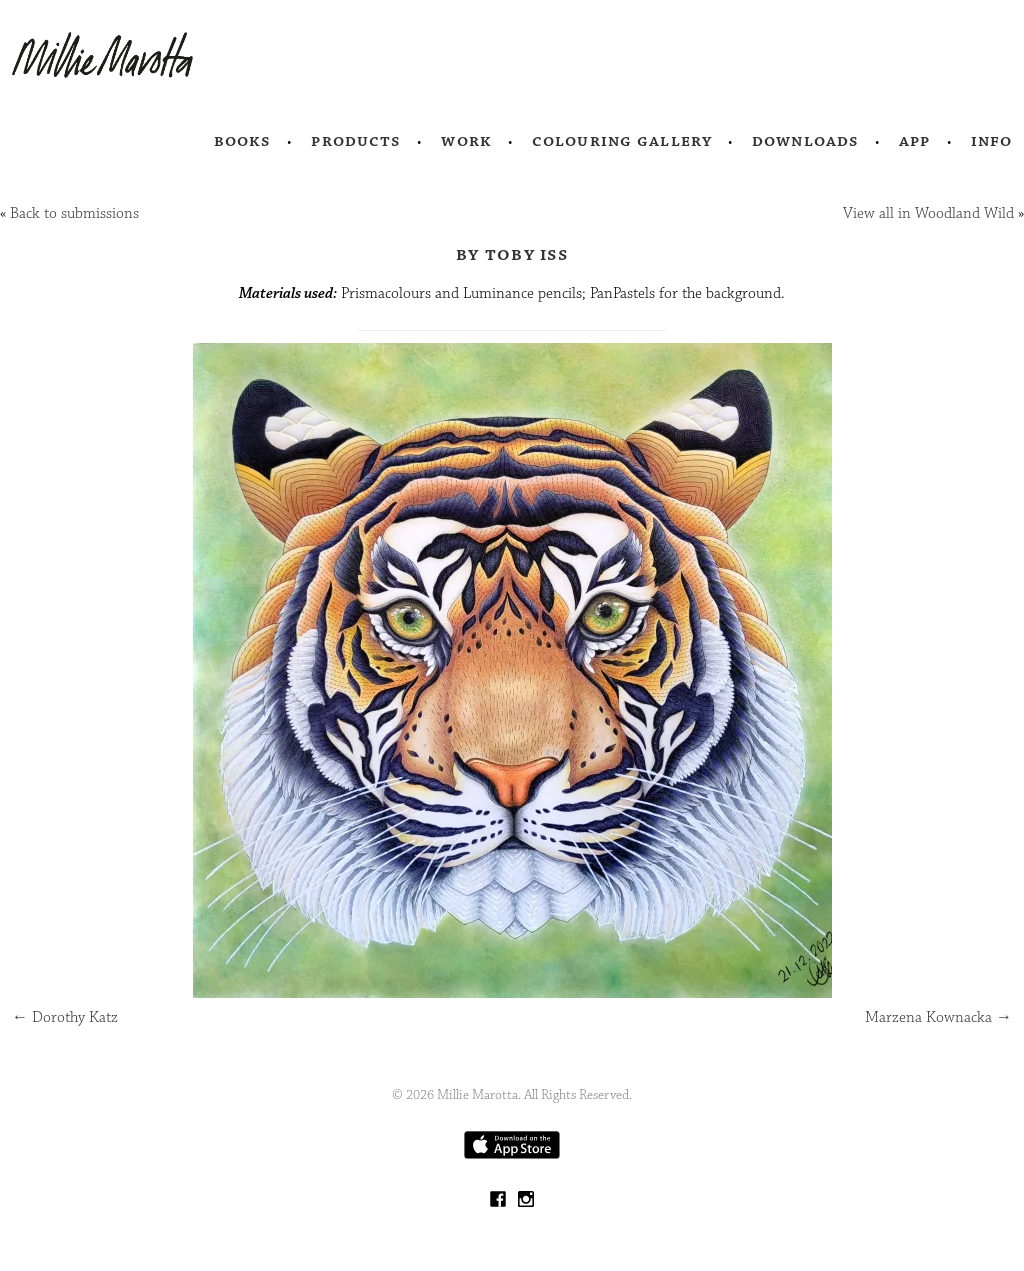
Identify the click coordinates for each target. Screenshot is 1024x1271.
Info (992, 141)
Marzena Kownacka (938, 1017)
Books (243, 141)
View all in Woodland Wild (928, 213)
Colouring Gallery (622, 141)
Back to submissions (74, 213)
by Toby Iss (512, 254)
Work (466, 141)
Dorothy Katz (65, 1017)
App (914, 141)
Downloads (805, 141)
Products (356, 141)
